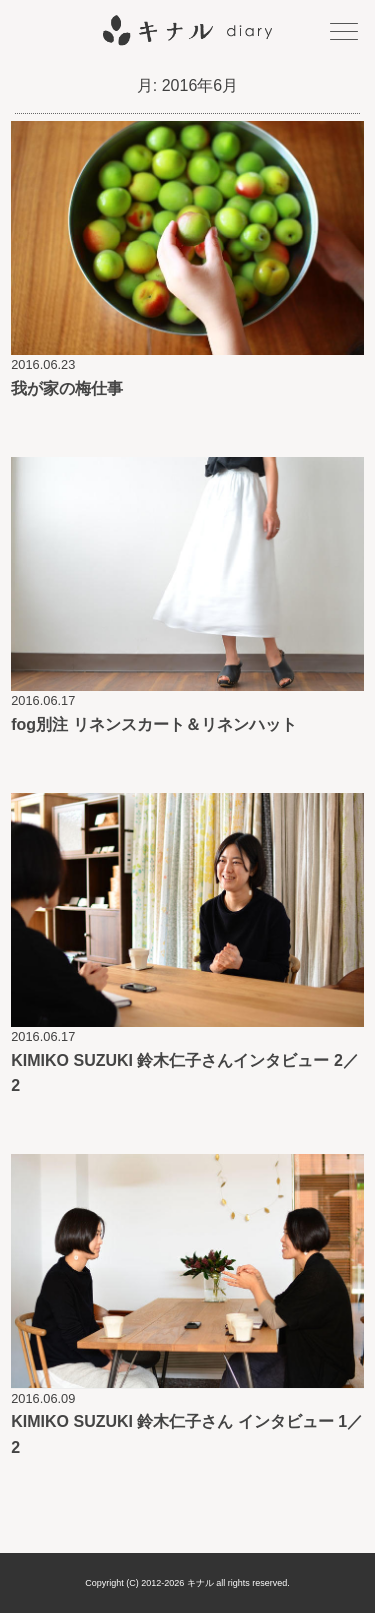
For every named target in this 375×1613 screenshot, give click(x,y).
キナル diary (187, 30)
